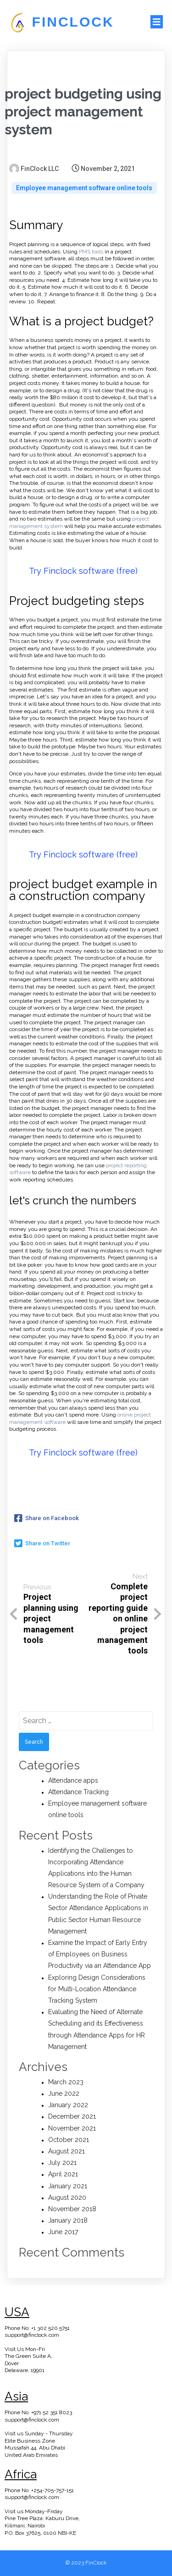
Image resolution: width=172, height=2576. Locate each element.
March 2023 (65, 2082)
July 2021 (62, 2162)
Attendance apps (73, 1780)
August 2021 (66, 2151)
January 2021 (67, 2186)
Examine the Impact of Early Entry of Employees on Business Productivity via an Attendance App (99, 1954)
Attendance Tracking (78, 1792)
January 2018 (68, 2220)
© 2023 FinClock (86, 2563)
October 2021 (68, 2139)
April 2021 (63, 2174)
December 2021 (72, 2116)
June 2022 (63, 2093)
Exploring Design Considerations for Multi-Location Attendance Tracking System (96, 1989)
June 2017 (63, 2231)
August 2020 (67, 2197)
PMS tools (91, 251)
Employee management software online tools (84, 188)
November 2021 (72, 2128)
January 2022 (68, 2105)
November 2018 (72, 2209)
